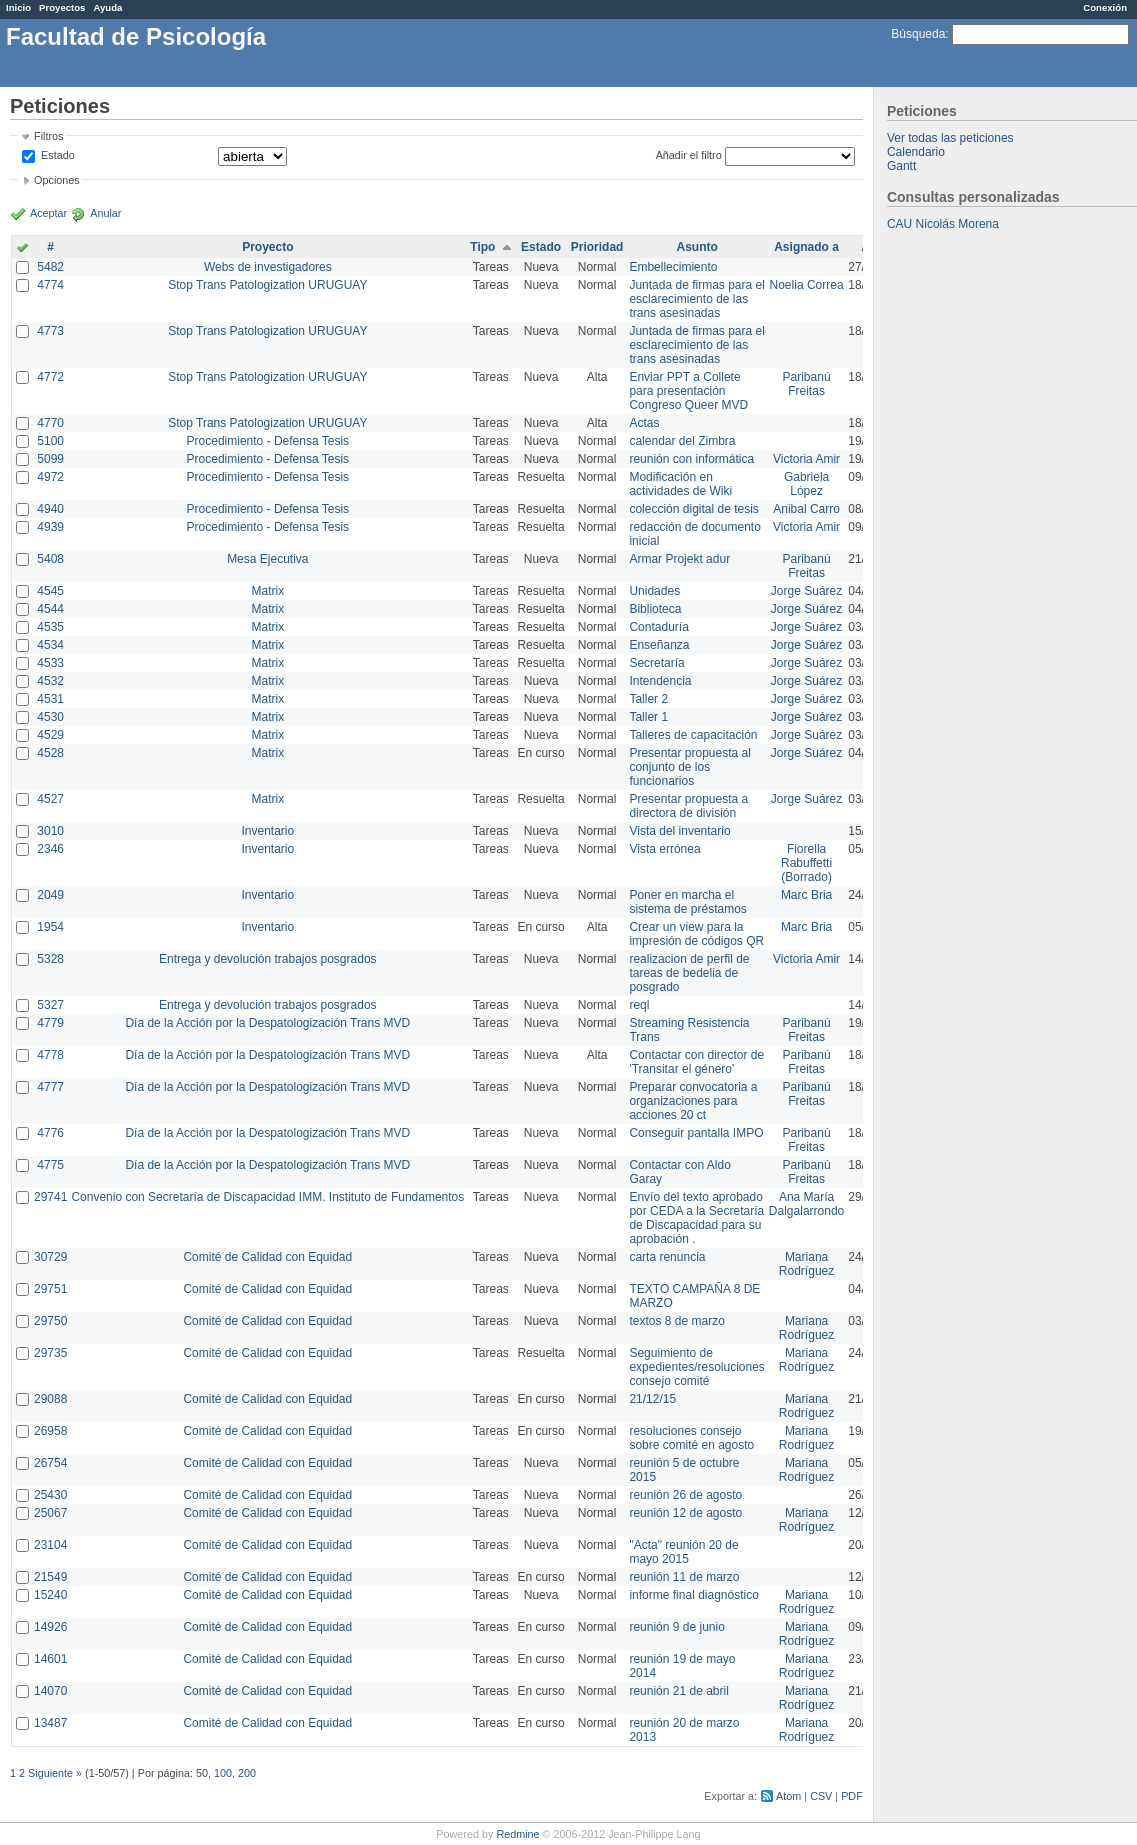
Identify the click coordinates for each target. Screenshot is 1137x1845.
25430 (50, 1495)
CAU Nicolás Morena (943, 224)
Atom (788, 1796)
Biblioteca (655, 609)
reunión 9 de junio (676, 1627)
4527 (50, 799)
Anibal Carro (806, 509)
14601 (50, 1659)
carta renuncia (667, 1257)
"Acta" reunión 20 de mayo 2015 (683, 1552)
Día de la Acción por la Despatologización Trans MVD (267, 1023)
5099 (50, 459)
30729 (50, 1257)
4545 (50, 591)
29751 (50, 1289)
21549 (50, 1577)
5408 (50, 559)
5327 (50, 1005)
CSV (821, 1796)
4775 (50, 1165)
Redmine (517, 1834)
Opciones (57, 180)
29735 (50, 1353)
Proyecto (267, 247)
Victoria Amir (806, 459)
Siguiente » (55, 1773)
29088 (50, 1399)
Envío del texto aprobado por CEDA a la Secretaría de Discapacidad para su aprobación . (696, 1218)
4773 (50, 331)
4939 (50, 527)
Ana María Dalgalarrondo (806, 1204)
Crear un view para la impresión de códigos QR (696, 934)
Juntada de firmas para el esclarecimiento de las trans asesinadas (696, 299)
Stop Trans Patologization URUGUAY (267, 285)
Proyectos (62, 7)
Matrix (267, 591)
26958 (50, 1431)
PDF (852, 1796)
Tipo (482, 247)
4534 (50, 645)
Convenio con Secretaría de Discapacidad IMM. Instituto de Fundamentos (267, 1197)
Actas (644, 423)
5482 (50, 267)
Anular (105, 213)
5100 (50, 441)
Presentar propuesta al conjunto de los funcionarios (689, 767)
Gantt (901, 166)
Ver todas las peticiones (950, 138)
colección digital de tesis (693, 509)
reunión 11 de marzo (684, 1577)
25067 (50, 1513)
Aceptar (48, 213)
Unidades (654, 591)
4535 (50, 627)
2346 (50, 849)
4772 (50, 377)
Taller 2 (648, 699)
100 (223, 1773)
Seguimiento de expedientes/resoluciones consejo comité (696, 1367)
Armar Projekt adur (679, 559)
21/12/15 (652, 1399)
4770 (50, 423)
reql (639, 1005)
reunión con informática (691, 459)
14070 (50, 1691)
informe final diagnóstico (693, 1595)
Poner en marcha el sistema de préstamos (687, 902)
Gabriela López (806, 484)
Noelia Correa (807, 285)
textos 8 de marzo (676, 1321)
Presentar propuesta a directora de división (688, 806)
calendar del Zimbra (682, 441)
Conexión (1105, 7)
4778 (50, 1055)
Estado (58, 155)
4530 (50, 717)
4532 (50, 681)
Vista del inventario (679, 831)
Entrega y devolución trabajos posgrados (267, 959)
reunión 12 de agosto (685, 1513)
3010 (50, 831)
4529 (50, 735)
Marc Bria (806, 895)
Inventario (267, 831)
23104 (50, 1545)
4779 (50, 1023)
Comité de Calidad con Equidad (267, 1257)
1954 (50, 927)
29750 (50, 1321)
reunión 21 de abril (678, 1691)
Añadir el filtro (689, 155)
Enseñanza (659, 645)
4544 (50, 609)
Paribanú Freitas (807, 384)
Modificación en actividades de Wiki (680, 484)
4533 (50, 663)
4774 (50, 285)
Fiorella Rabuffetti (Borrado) (806, 863)
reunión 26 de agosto (685, 1495)
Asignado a (806, 247)
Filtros (48, 136)
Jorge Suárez (806, 591)
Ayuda (107, 7)
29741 (50, 1197)
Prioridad (597, 247)
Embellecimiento (673, 267)
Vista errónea (664, 849)
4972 (50, 477)
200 (247, 1773)
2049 (50, 895)
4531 (50, 699)
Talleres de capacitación (693, 735)
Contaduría (658, 627)
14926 (50, 1627)
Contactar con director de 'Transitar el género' (696, 1062)
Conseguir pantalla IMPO (696, 1133)
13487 (50, 1723)
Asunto (696, 247)
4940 (50, 509)
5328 (50, 959)
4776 (50, 1133)
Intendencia (660, 681)
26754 (50, 1463)
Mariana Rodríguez (806, 1264)
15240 (50, 1595)
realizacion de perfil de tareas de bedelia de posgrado (689, 973)
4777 (50, 1087)
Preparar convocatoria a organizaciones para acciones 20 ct (693, 1101)
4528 (50, 753)
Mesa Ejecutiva (267, 559)
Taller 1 (648, 717)
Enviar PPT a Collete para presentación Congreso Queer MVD (688, 391)
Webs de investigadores (268, 267)
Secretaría (656, 663)
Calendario (916, 152)
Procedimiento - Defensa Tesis (268, 441)
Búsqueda (918, 34)
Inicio (18, 7)
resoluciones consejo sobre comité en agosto (691, 1438)
